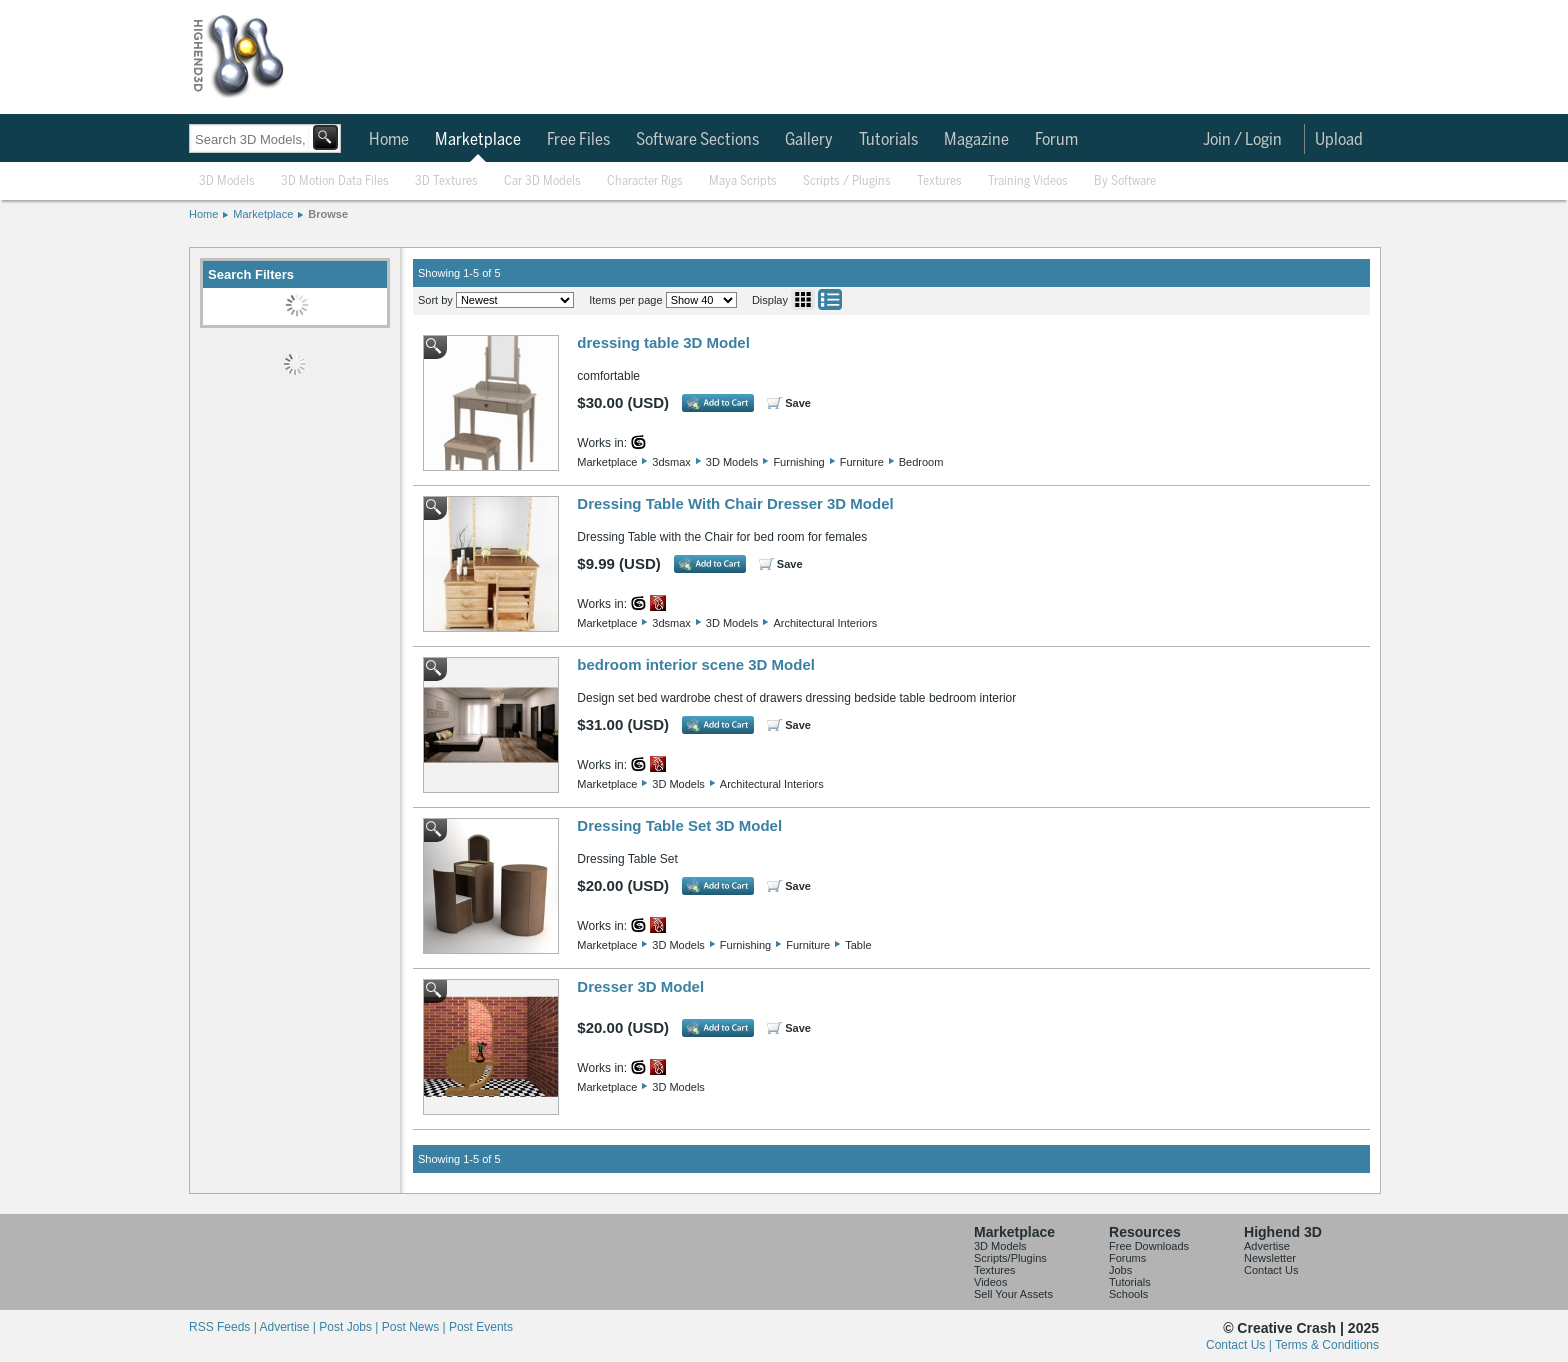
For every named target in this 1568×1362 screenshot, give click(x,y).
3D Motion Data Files (335, 181)
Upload (1339, 140)
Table (858, 945)
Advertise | (289, 1327)
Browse (328, 214)
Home (389, 140)
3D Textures (446, 181)
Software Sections (697, 140)
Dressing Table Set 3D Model (679, 825)
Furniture (862, 462)
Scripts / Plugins (847, 181)
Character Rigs (645, 181)
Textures (939, 181)
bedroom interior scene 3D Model (696, 664)
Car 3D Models (542, 181)
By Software (1125, 181)
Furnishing (798, 462)
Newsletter (1270, 1258)
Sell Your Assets (1013, 1294)
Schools (1128, 1294)
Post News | (415, 1327)
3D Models (227, 181)
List (830, 299)
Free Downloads (1149, 1246)
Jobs (1120, 1270)
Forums (1127, 1258)
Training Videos (1028, 181)
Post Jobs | (350, 1327)
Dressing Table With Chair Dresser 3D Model (735, 503)
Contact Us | (1240, 1345)
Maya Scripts (743, 181)
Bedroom (921, 462)
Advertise (1267, 1246)
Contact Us (1271, 1270)
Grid (803, 299)
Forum (1056, 140)
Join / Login (1242, 140)
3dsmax (671, 462)
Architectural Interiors (825, 623)
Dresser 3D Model (640, 986)
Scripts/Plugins (1010, 1258)
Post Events (481, 1327)
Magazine (976, 140)
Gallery (809, 140)
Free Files (578, 140)
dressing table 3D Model (663, 342)
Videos (990, 1282)
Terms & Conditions (1327, 1345)
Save (798, 403)
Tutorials (888, 140)
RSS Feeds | (224, 1327)
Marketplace (478, 140)
